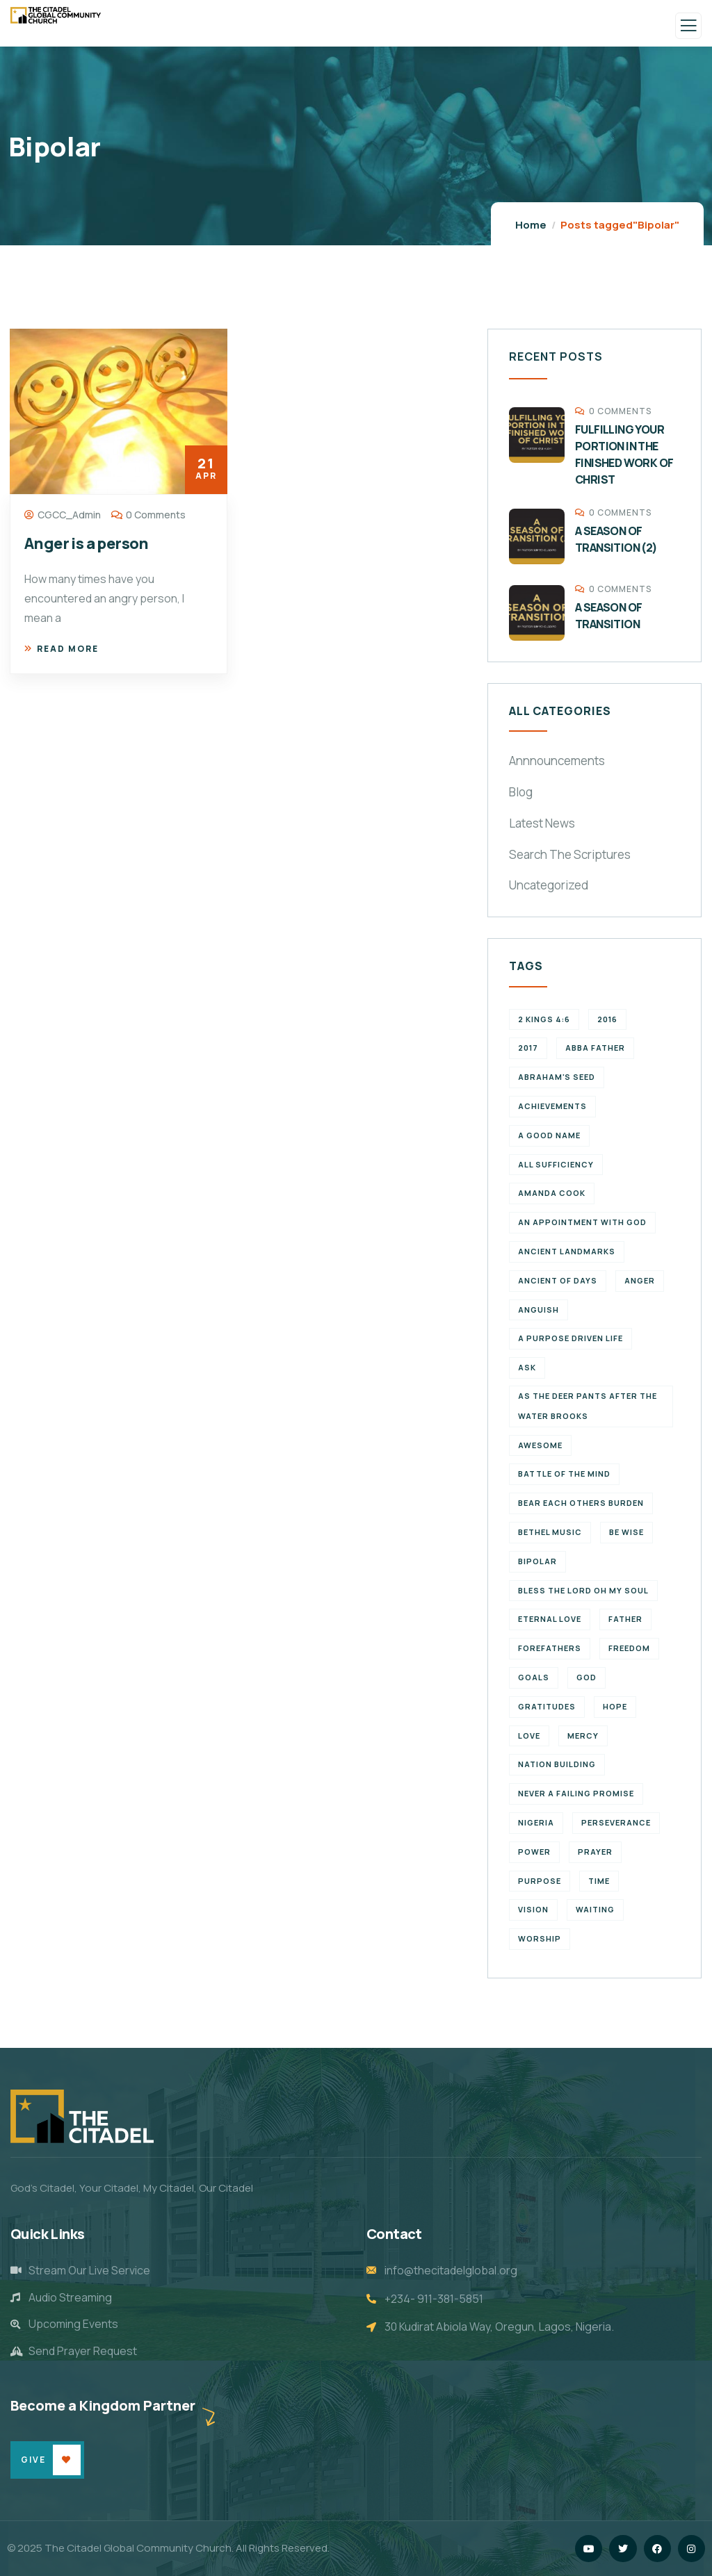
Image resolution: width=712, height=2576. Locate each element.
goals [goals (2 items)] (533, 1677)
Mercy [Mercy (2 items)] (583, 1735)
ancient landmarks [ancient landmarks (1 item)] (566, 1251)
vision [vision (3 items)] (533, 1909)
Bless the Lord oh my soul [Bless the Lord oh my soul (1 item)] (583, 1590)
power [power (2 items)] (534, 1851)
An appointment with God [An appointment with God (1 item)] (582, 1222)
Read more (61, 649)
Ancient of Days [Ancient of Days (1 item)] (557, 1280)
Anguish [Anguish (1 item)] (538, 1309)
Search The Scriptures (570, 854)
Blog (521, 792)
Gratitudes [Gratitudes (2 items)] (547, 1706)
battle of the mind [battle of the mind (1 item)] (564, 1473)
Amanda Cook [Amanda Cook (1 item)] (551, 1193)
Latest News (542, 823)
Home (531, 225)
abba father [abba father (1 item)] (595, 1047)
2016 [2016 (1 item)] (607, 1019)
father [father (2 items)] (625, 1619)
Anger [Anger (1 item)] (639, 1280)
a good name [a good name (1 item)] (549, 1135)
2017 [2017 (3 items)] (528, 1047)
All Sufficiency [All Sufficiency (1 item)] (556, 1164)
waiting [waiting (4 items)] (595, 1909)
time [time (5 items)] (599, 1881)
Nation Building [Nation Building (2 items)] (557, 1764)
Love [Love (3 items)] (529, 1735)
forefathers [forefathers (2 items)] (549, 1648)
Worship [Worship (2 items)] (539, 1938)
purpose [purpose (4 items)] (539, 1881)
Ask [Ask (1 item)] (527, 1367)
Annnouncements (557, 761)
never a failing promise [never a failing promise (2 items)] (576, 1793)
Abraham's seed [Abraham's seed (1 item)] (556, 1077)
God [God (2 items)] (586, 1677)
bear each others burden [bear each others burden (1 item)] (581, 1503)
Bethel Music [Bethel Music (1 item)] (550, 1532)
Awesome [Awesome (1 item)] (540, 1445)
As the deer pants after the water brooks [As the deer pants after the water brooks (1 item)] (587, 1405)
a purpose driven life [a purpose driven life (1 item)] (570, 1338)
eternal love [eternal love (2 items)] (549, 1619)
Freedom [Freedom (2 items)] (629, 1648)
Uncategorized (548, 885)
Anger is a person (86, 543)
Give (33, 2460)
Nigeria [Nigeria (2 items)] (536, 1822)
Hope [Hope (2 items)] (615, 1706)
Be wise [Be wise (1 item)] (626, 1532)
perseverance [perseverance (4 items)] (616, 1822)
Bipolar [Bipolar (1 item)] (537, 1561)
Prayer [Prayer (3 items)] (595, 1851)
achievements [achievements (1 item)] (552, 1106)
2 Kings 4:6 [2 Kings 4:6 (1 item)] (544, 1019)
